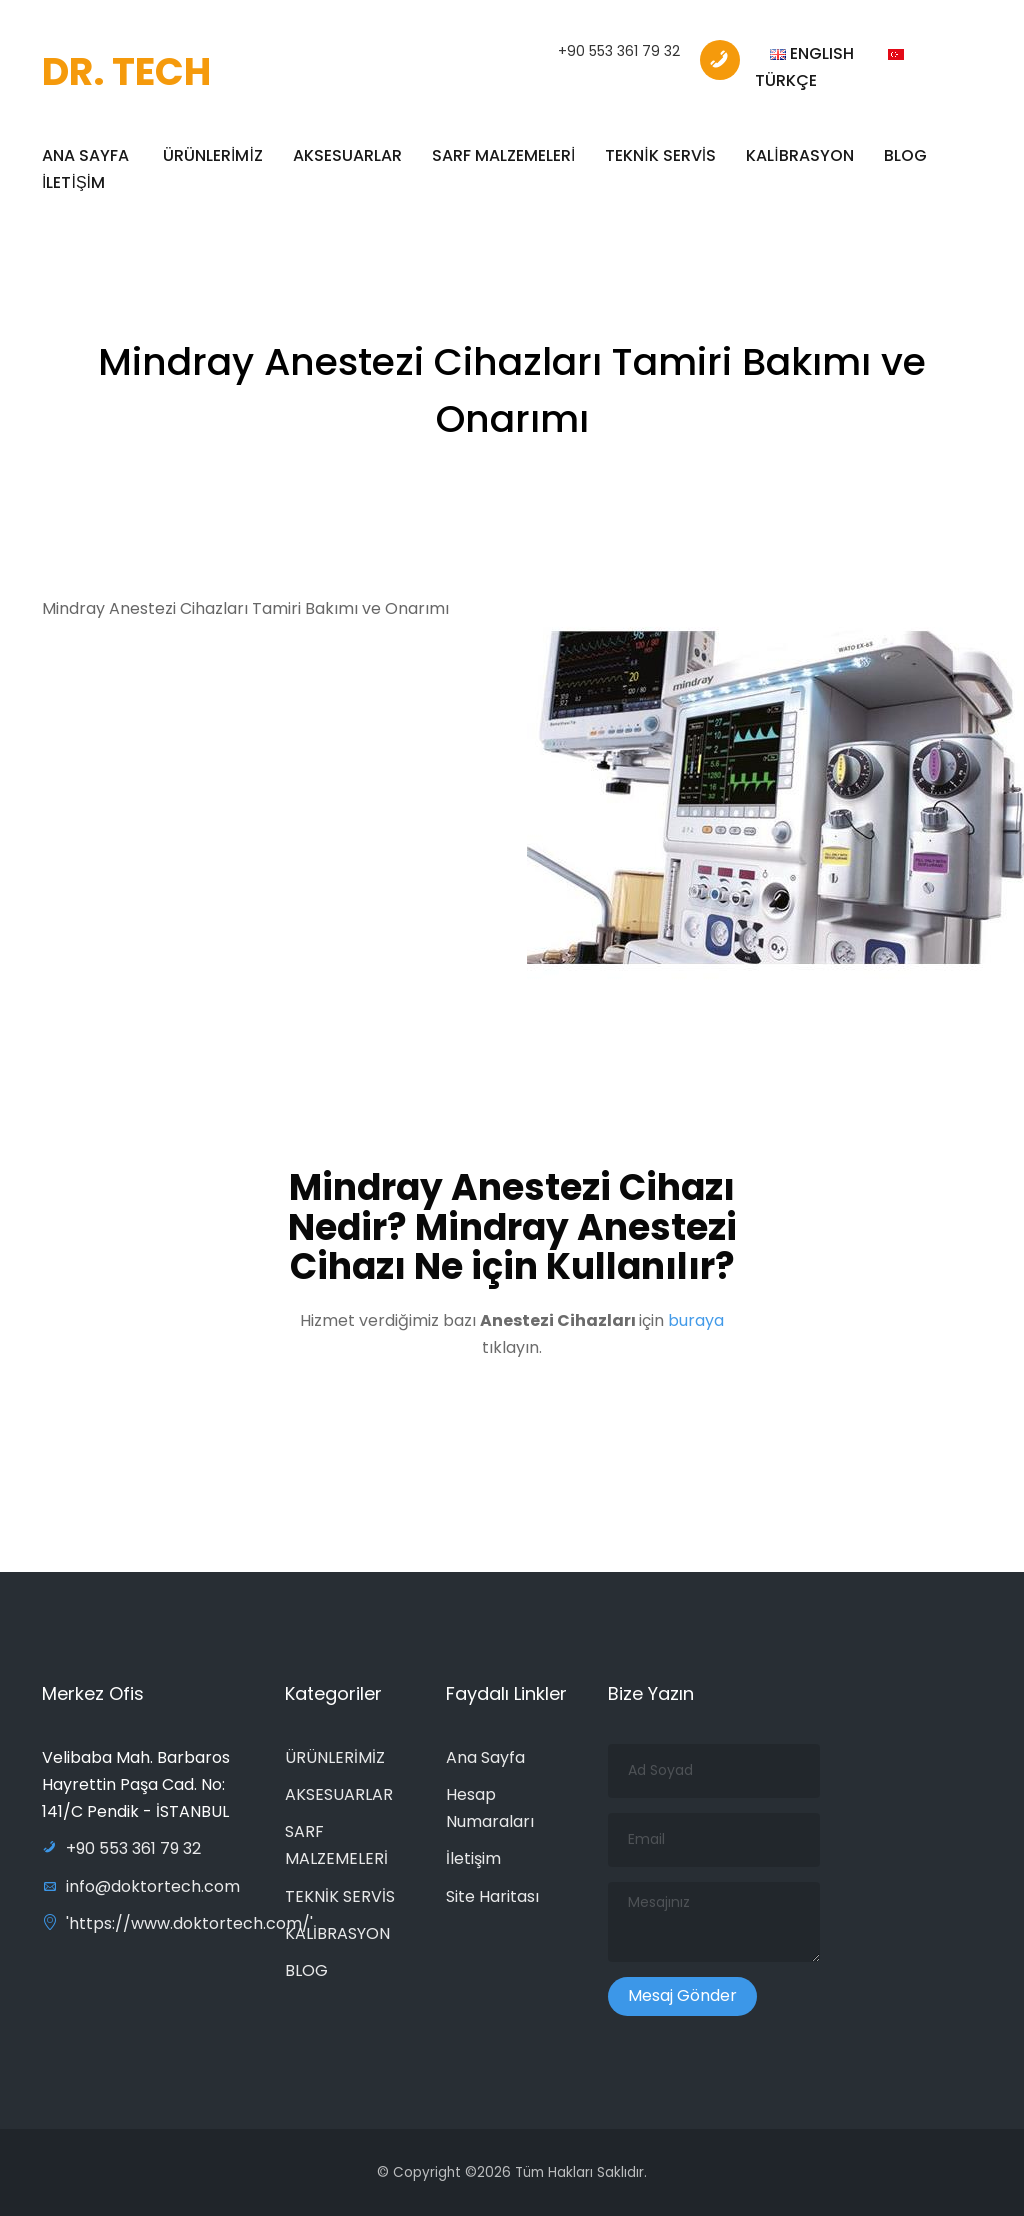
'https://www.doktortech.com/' (177, 1923)
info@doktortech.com (141, 1886)
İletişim (473, 1858)
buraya (696, 1328)
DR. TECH (126, 71)
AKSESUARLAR (347, 155)
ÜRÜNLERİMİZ (213, 155)
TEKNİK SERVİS (660, 155)
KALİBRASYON (799, 155)
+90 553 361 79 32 (619, 51)
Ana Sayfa (485, 1757)
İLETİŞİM (73, 182)
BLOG (905, 155)
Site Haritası (492, 1896)
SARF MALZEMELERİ (503, 155)
